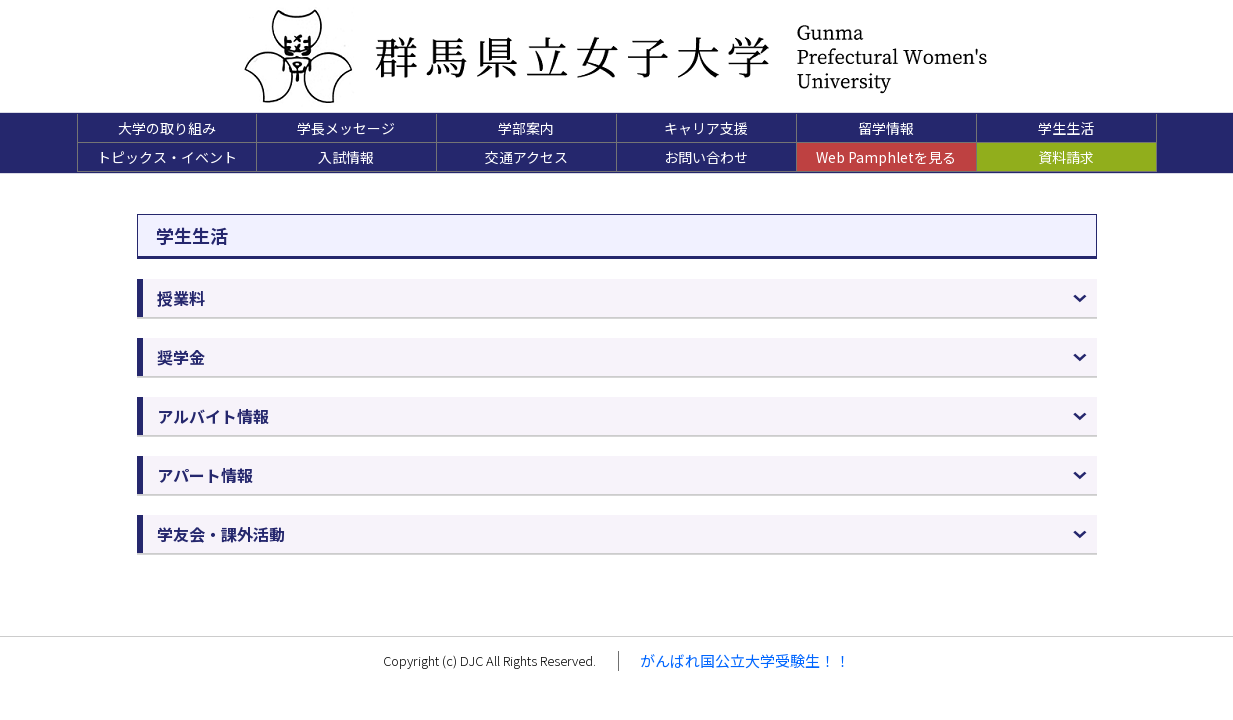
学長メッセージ (346, 128)
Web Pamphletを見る (886, 157)
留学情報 (886, 128)
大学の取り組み (167, 128)
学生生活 (1066, 128)
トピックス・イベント (167, 157)
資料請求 (1066, 157)
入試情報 (346, 157)
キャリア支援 (706, 128)
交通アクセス (526, 157)
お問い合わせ (706, 157)
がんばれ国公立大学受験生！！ (745, 660)
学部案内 (526, 128)
